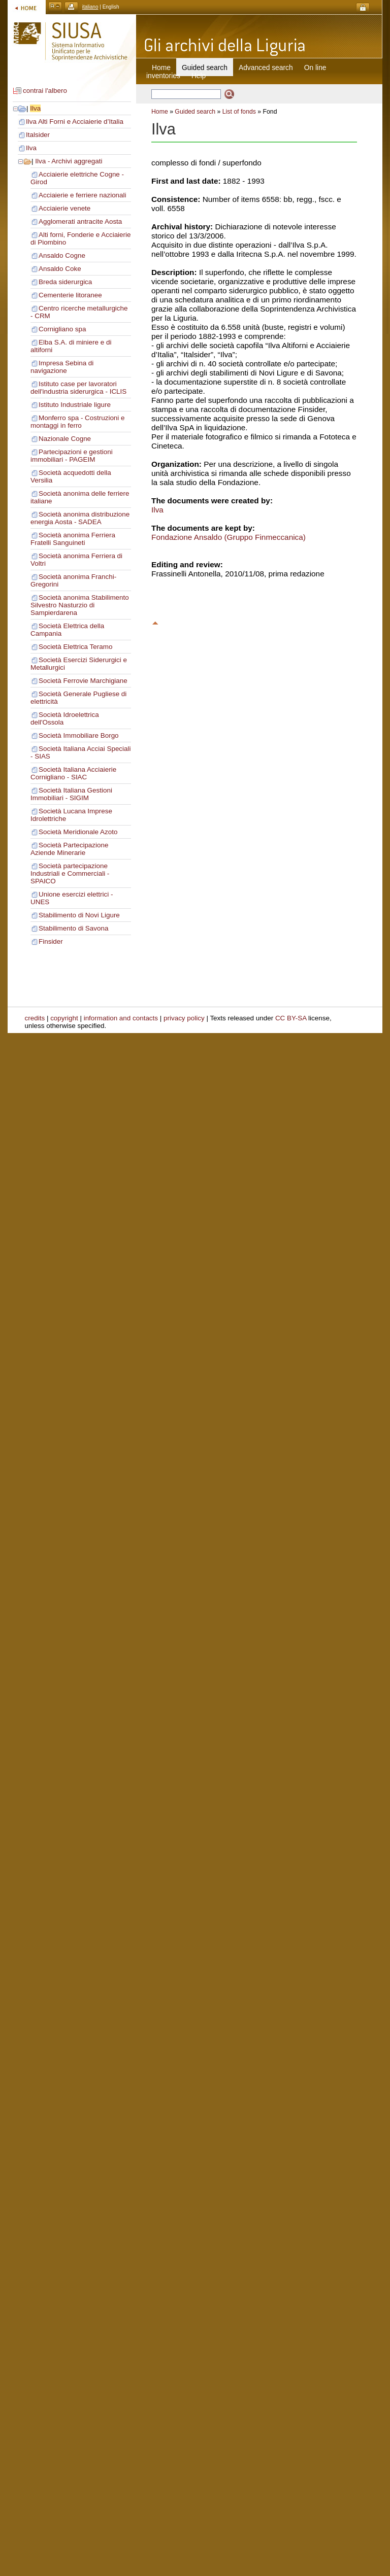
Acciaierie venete (64, 208)
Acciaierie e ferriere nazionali (82, 195)
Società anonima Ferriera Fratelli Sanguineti (72, 538)
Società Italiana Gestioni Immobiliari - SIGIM (71, 794)
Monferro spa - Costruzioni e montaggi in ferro (77, 421)
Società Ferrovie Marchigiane (83, 680)
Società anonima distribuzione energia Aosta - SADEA (79, 518)
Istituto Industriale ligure (75, 404)
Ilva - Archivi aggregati (68, 161)
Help (198, 76)
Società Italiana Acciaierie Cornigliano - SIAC (73, 773)
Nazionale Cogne (65, 438)
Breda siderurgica (65, 282)
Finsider (51, 941)
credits (35, 1018)
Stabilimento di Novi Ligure (79, 915)
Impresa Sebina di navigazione (61, 366)
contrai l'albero (45, 90)
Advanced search (266, 67)
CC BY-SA (291, 1018)
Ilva (35, 108)
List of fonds (239, 111)
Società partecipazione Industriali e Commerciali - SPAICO (69, 873)
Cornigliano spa (62, 329)
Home (161, 67)
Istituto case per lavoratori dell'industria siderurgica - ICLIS (78, 387)
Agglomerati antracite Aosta (80, 221)
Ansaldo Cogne (62, 255)
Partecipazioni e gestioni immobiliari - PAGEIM (71, 455)
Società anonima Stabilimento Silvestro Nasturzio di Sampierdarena (79, 605)
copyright (64, 1018)
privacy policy (184, 1018)
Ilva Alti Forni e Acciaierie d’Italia (74, 121)
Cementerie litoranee (70, 295)
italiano (90, 7)
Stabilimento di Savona (73, 928)
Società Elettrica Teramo (75, 646)
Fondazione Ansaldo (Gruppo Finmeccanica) (228, 537)
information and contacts (121, 1018)
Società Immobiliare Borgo (79, 735)
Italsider (38, 135)
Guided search (195, 111)
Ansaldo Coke (60, 268)
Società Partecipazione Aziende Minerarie (69, 848)
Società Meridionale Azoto (78, 832)
